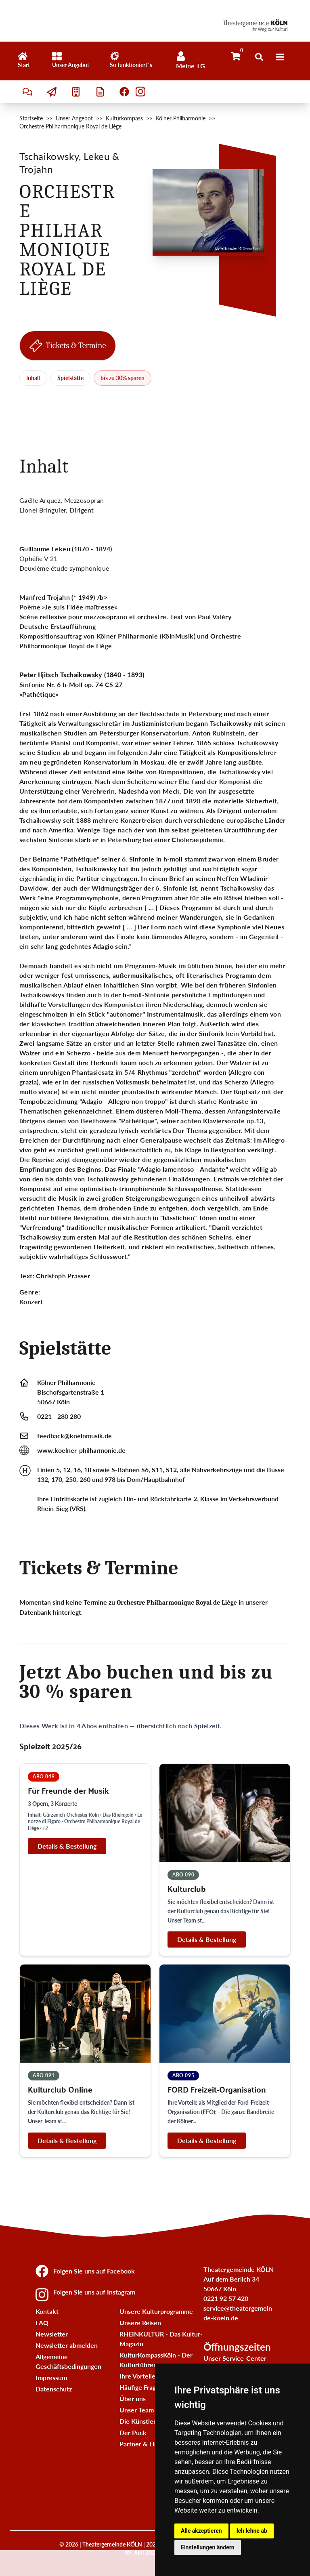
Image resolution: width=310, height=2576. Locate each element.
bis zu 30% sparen (123, 377)
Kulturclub (187, 1888)
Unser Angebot (74, 118)
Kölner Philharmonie (180, 118)
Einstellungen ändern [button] (208, 2547)
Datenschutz (54, 2389)
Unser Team (136, 2410)
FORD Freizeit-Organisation (217, 2089)
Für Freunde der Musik (68, 1790)
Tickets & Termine (67, 346)
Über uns (132, 2398)
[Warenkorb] (236, 56)
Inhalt (33, 377)
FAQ (42, 2322)
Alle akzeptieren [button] (201, 2531)
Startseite (31, 118)
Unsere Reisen (140, 2322)
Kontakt (47, 2311)
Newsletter (52, 2334)
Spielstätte (70, 377)
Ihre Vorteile (137, 2376)
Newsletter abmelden (67, 2345)
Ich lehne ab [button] (252, 2531)
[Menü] (280, 57)
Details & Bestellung (67, 1846)
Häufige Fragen (141, 2387)
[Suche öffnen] (259, 57)
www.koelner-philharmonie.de (81, 1450)
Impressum (51, 2377)
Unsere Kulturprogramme (156, 2311)
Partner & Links (141, 2444)
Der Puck (133, 2432)
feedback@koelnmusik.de (74, 1435)
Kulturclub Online (60, 2089)
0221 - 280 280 (59, 1416)
